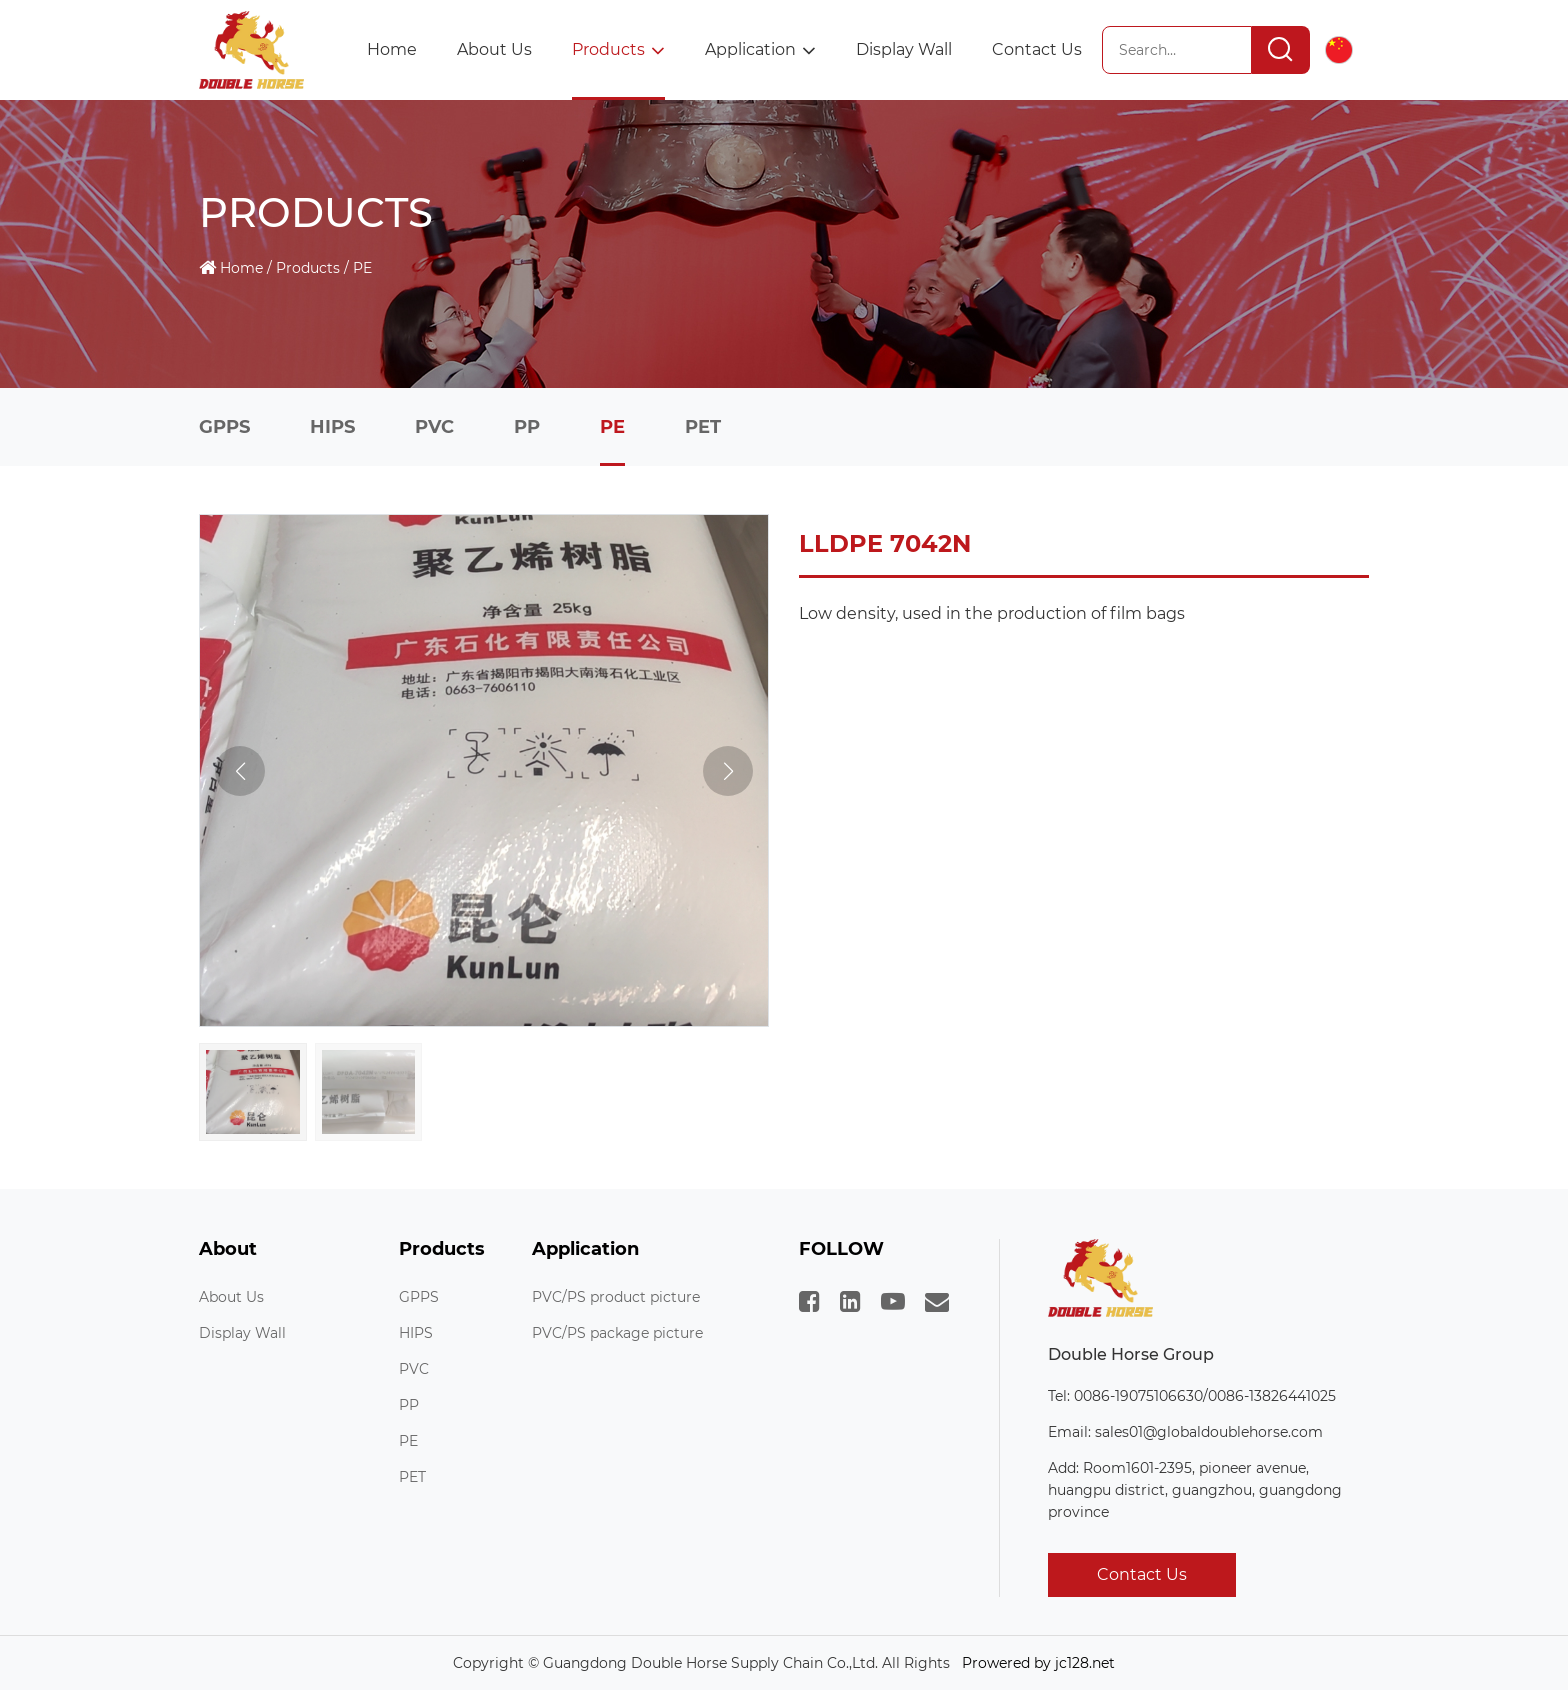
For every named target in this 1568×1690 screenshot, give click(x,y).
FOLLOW (841, 1249)
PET (703, 427)
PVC (434, 427)
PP (527, 427)
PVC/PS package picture (617, 1333)
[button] (728, 771)
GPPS (224, 427)
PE (362, 268)
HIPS (332, 427)
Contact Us (1037, 49)
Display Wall (904, 49)
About (228, 1249)
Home (392, 49)
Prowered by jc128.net (1038, 1663)
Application (760, 49)
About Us (494, 49)
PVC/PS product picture (616, 1297)
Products (618, 49)
